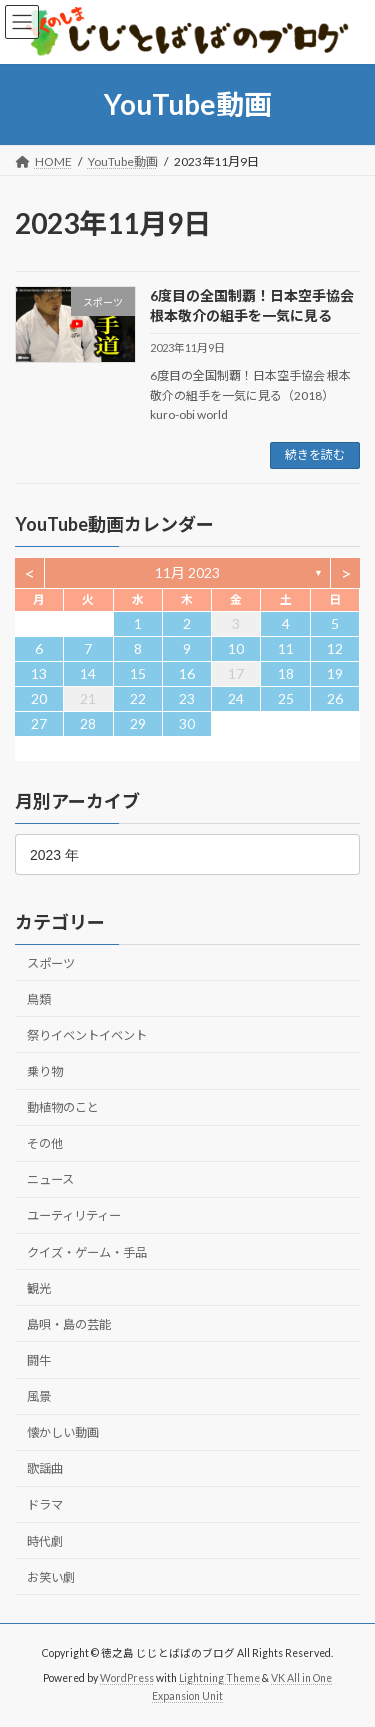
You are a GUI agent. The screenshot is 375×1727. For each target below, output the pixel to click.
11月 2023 (187, 572)
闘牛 (39, 1360)
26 (335, 698)
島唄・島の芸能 (69, 1324)
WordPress (127, 1678)
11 (286, 648)
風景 (39, 1396)
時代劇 (45, 1540)
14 (88, 673)
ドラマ (45, 1504)
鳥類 (39, 999)
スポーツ (51, 962)
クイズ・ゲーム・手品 (87, 1251)
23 (187, 698)
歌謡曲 (45, 1468)
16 (187, 673)
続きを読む (315, 454)
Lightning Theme (219, 1678)
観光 (39, 1288)
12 (335, 648)
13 (39, 673)
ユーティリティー (74, 1215)
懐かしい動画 (63, 1432)
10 (236, 648)
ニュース (50, 1179)
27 (39, 723)
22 (138, 698)
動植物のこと (63, 1107)
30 (187, 723)
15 (138, 673)
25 (286, 698)
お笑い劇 (51, 1577)
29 (138, 723)
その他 (45, 1143)
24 (236, 698)
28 (88, 723)
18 (286, 673)
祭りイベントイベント (87, 1035)
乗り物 (45, 1071)
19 (335, 673)
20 (39, 698)
